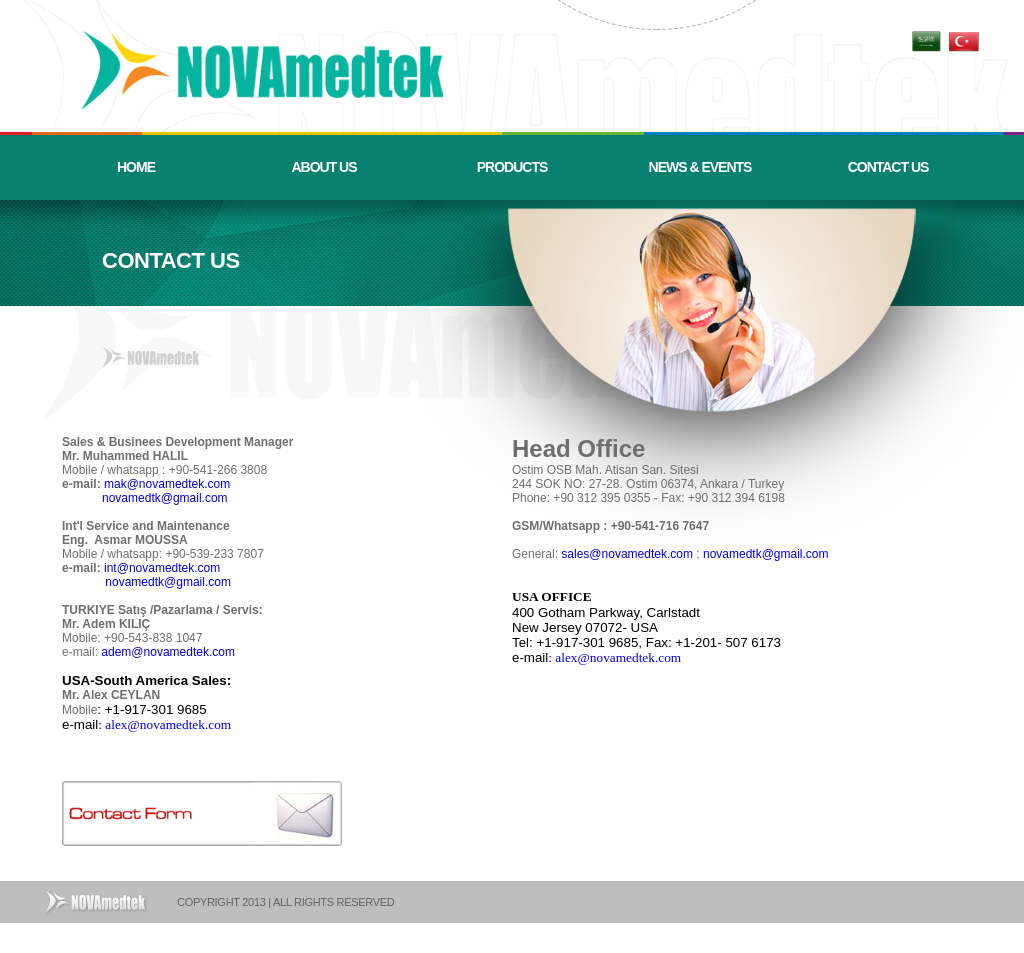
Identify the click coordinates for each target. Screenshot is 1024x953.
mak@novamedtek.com (167, 484)
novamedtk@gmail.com (165, 498)
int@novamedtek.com (164, 568)
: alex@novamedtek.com (164, 724)
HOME (136, 167)
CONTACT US (888, 167)
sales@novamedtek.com (627, 554)
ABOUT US (323, 167)
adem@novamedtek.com (169, 652)
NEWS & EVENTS (700, 167)
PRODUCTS (512, 167)
